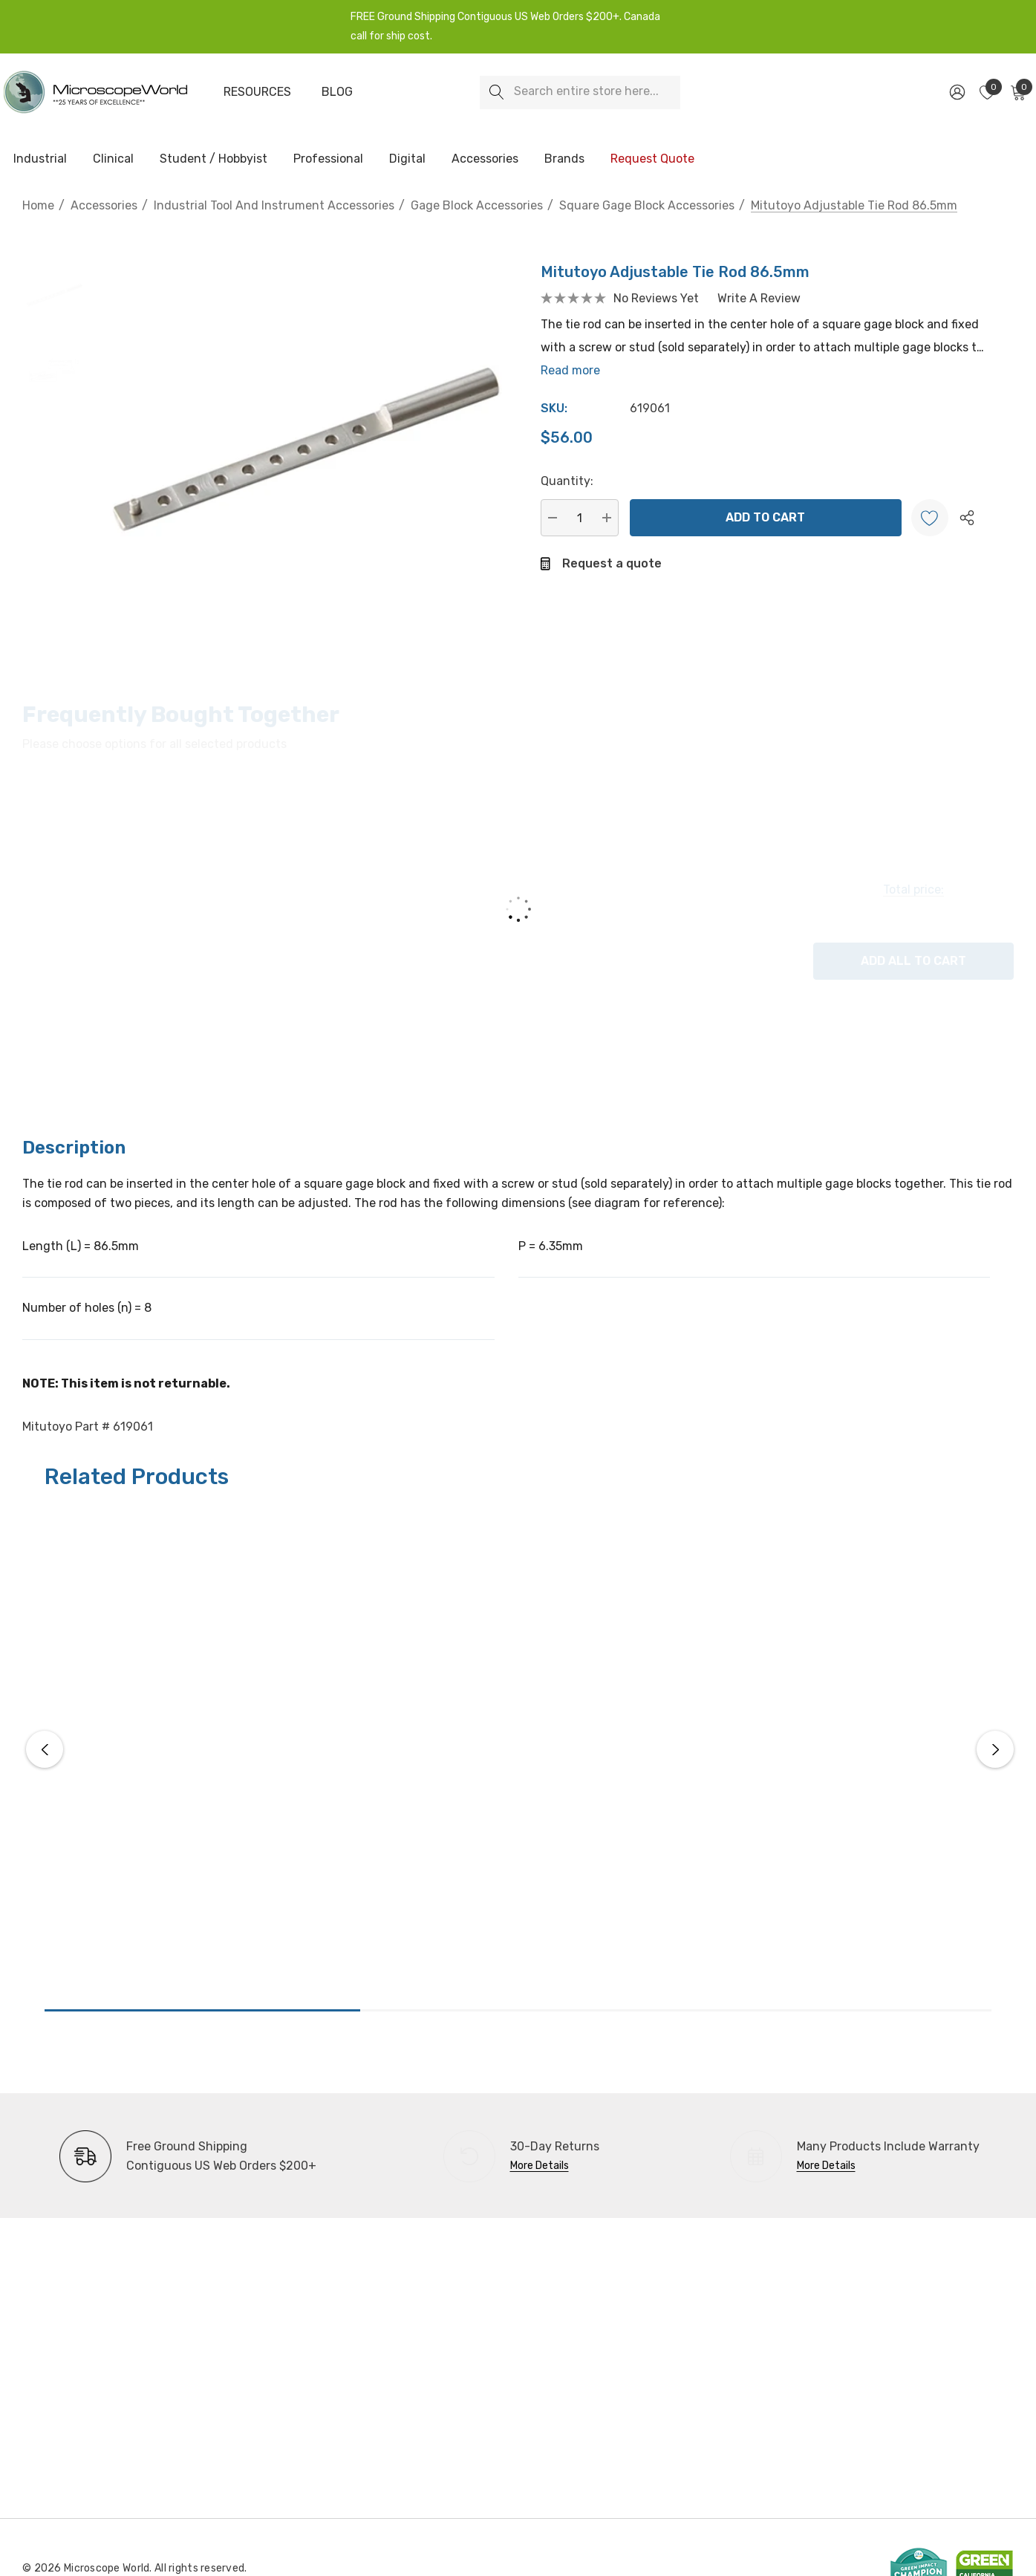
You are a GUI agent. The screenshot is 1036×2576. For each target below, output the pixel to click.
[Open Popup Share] (966, 517)
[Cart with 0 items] (1017, 92)
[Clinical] (113, 160)
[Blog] (337, 92)
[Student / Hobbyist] (213, 160)
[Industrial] (40, 160)
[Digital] (407, 160)
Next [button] (995, 1749)
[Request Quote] (652, 159)
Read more (570, 370)
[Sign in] (956, 92)
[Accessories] (485, 160)
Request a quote (612, 563)
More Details (539, 2165)
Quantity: (567, 481)
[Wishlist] (929, 517)
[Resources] (257, 92)
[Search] (496, 92)
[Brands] (564, 160)
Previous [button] (44, 1749)
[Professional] (328, 160)
